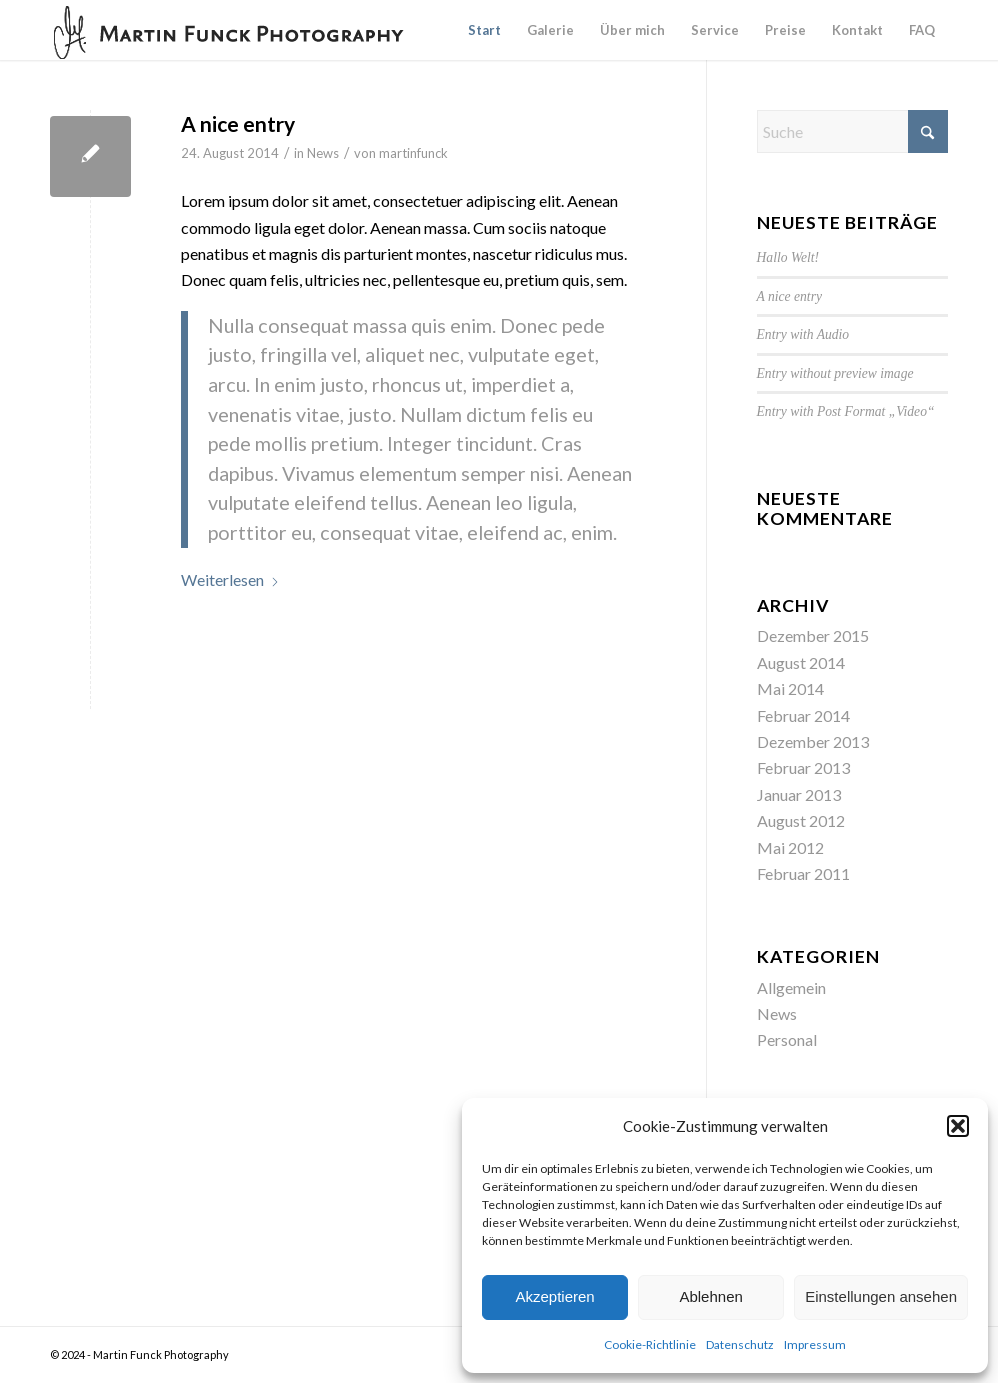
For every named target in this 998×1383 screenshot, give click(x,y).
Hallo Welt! (788, 257)
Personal (787, 1039)
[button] (958, 1126)
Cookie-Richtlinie (650, 1344)
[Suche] (852, 131)
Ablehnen (710, 1296)
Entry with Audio (803, 334)
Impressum (815, 1344)
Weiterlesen (230, 579)
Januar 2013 (799, 794)
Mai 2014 (790, 688)
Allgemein (791, 987)
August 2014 (801, 662)
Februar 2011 (803, 873)
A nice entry (238, 123)
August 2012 (801, 820)
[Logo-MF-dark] (230, 30)
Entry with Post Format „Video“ (846, 411)
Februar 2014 (803, 715)
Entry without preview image (835, 373)
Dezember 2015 (813, 635)
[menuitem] (484, 30)
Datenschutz (740, 1344)
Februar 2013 (803, 767)
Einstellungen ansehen (881, 1296)
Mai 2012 (790, 847)
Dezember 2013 (813, 741)
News (323, 153)
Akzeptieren (554, 1296)
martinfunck (413, 153)
